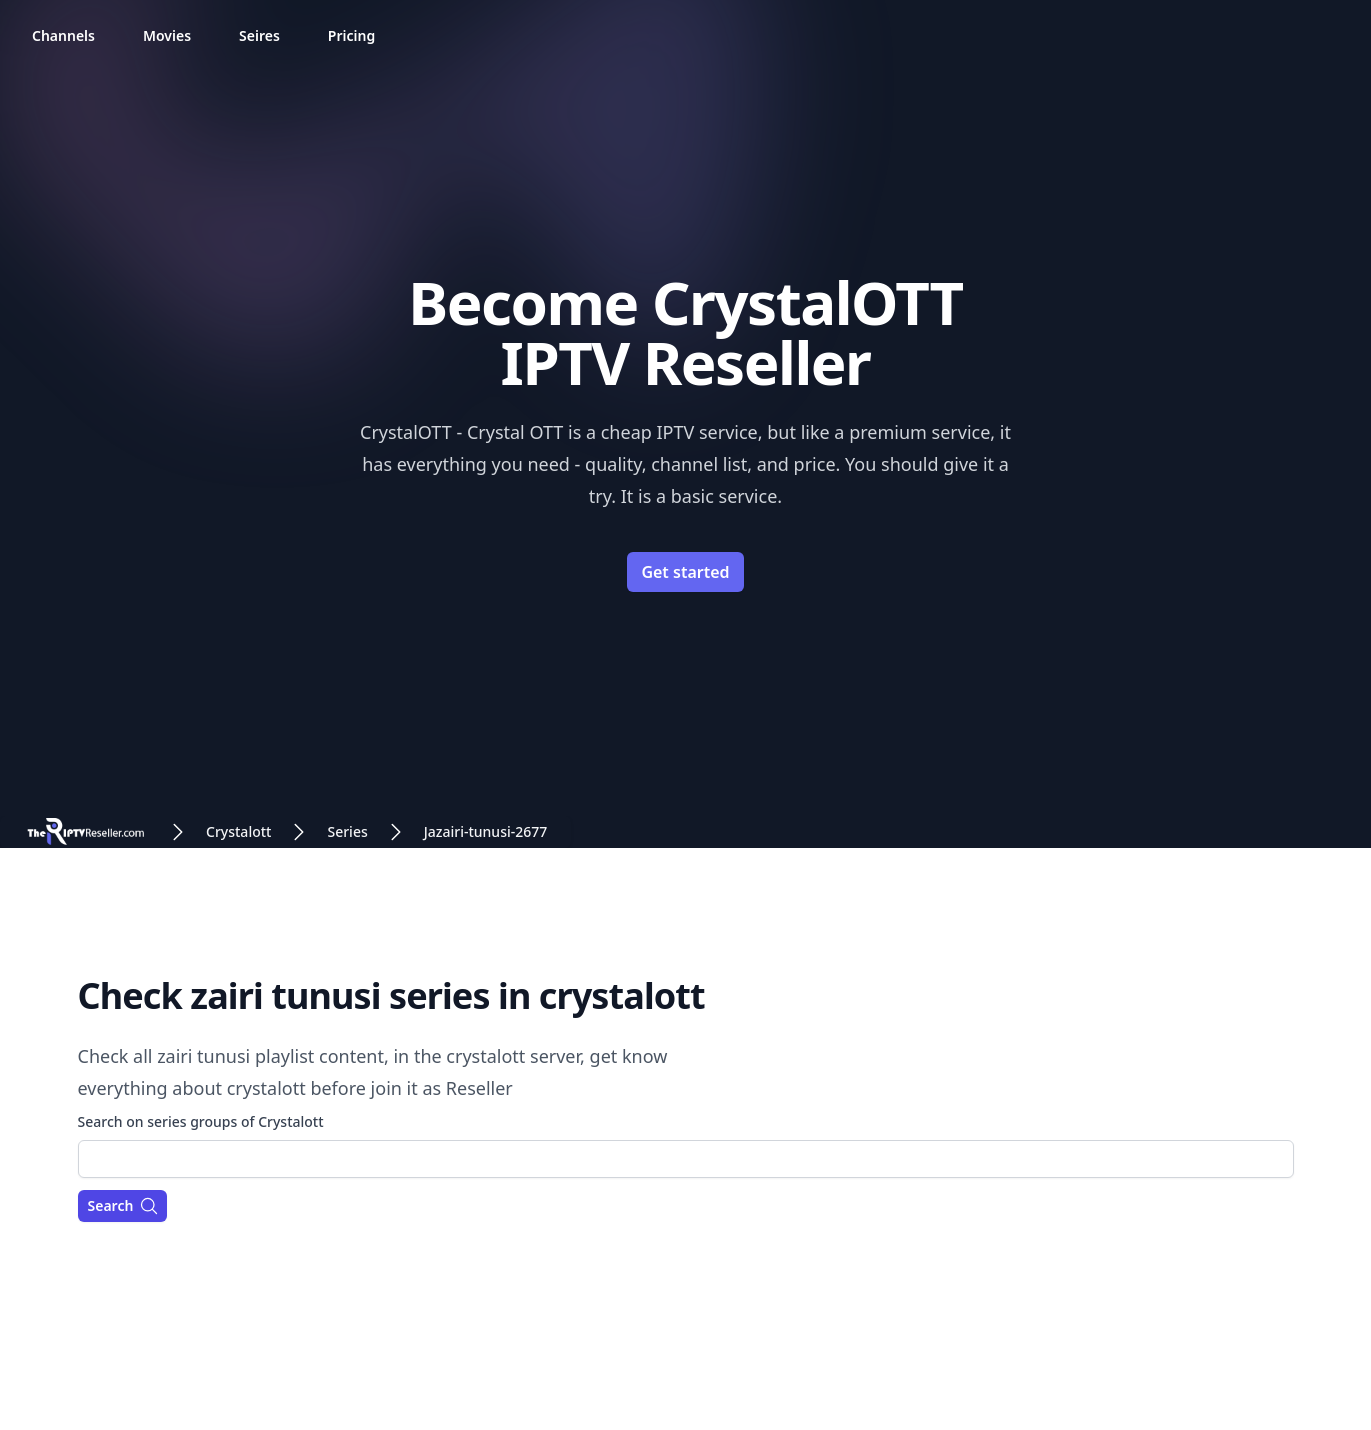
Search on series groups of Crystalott (201, 1121)
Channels (63, 35)
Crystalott (238, 831)
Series (347, 831)
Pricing (351, 35)
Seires (259, 35)
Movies (167, 35)
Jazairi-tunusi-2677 (486, 831)
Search (124, 1206)
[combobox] (686, 1159)
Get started (685, 572)
